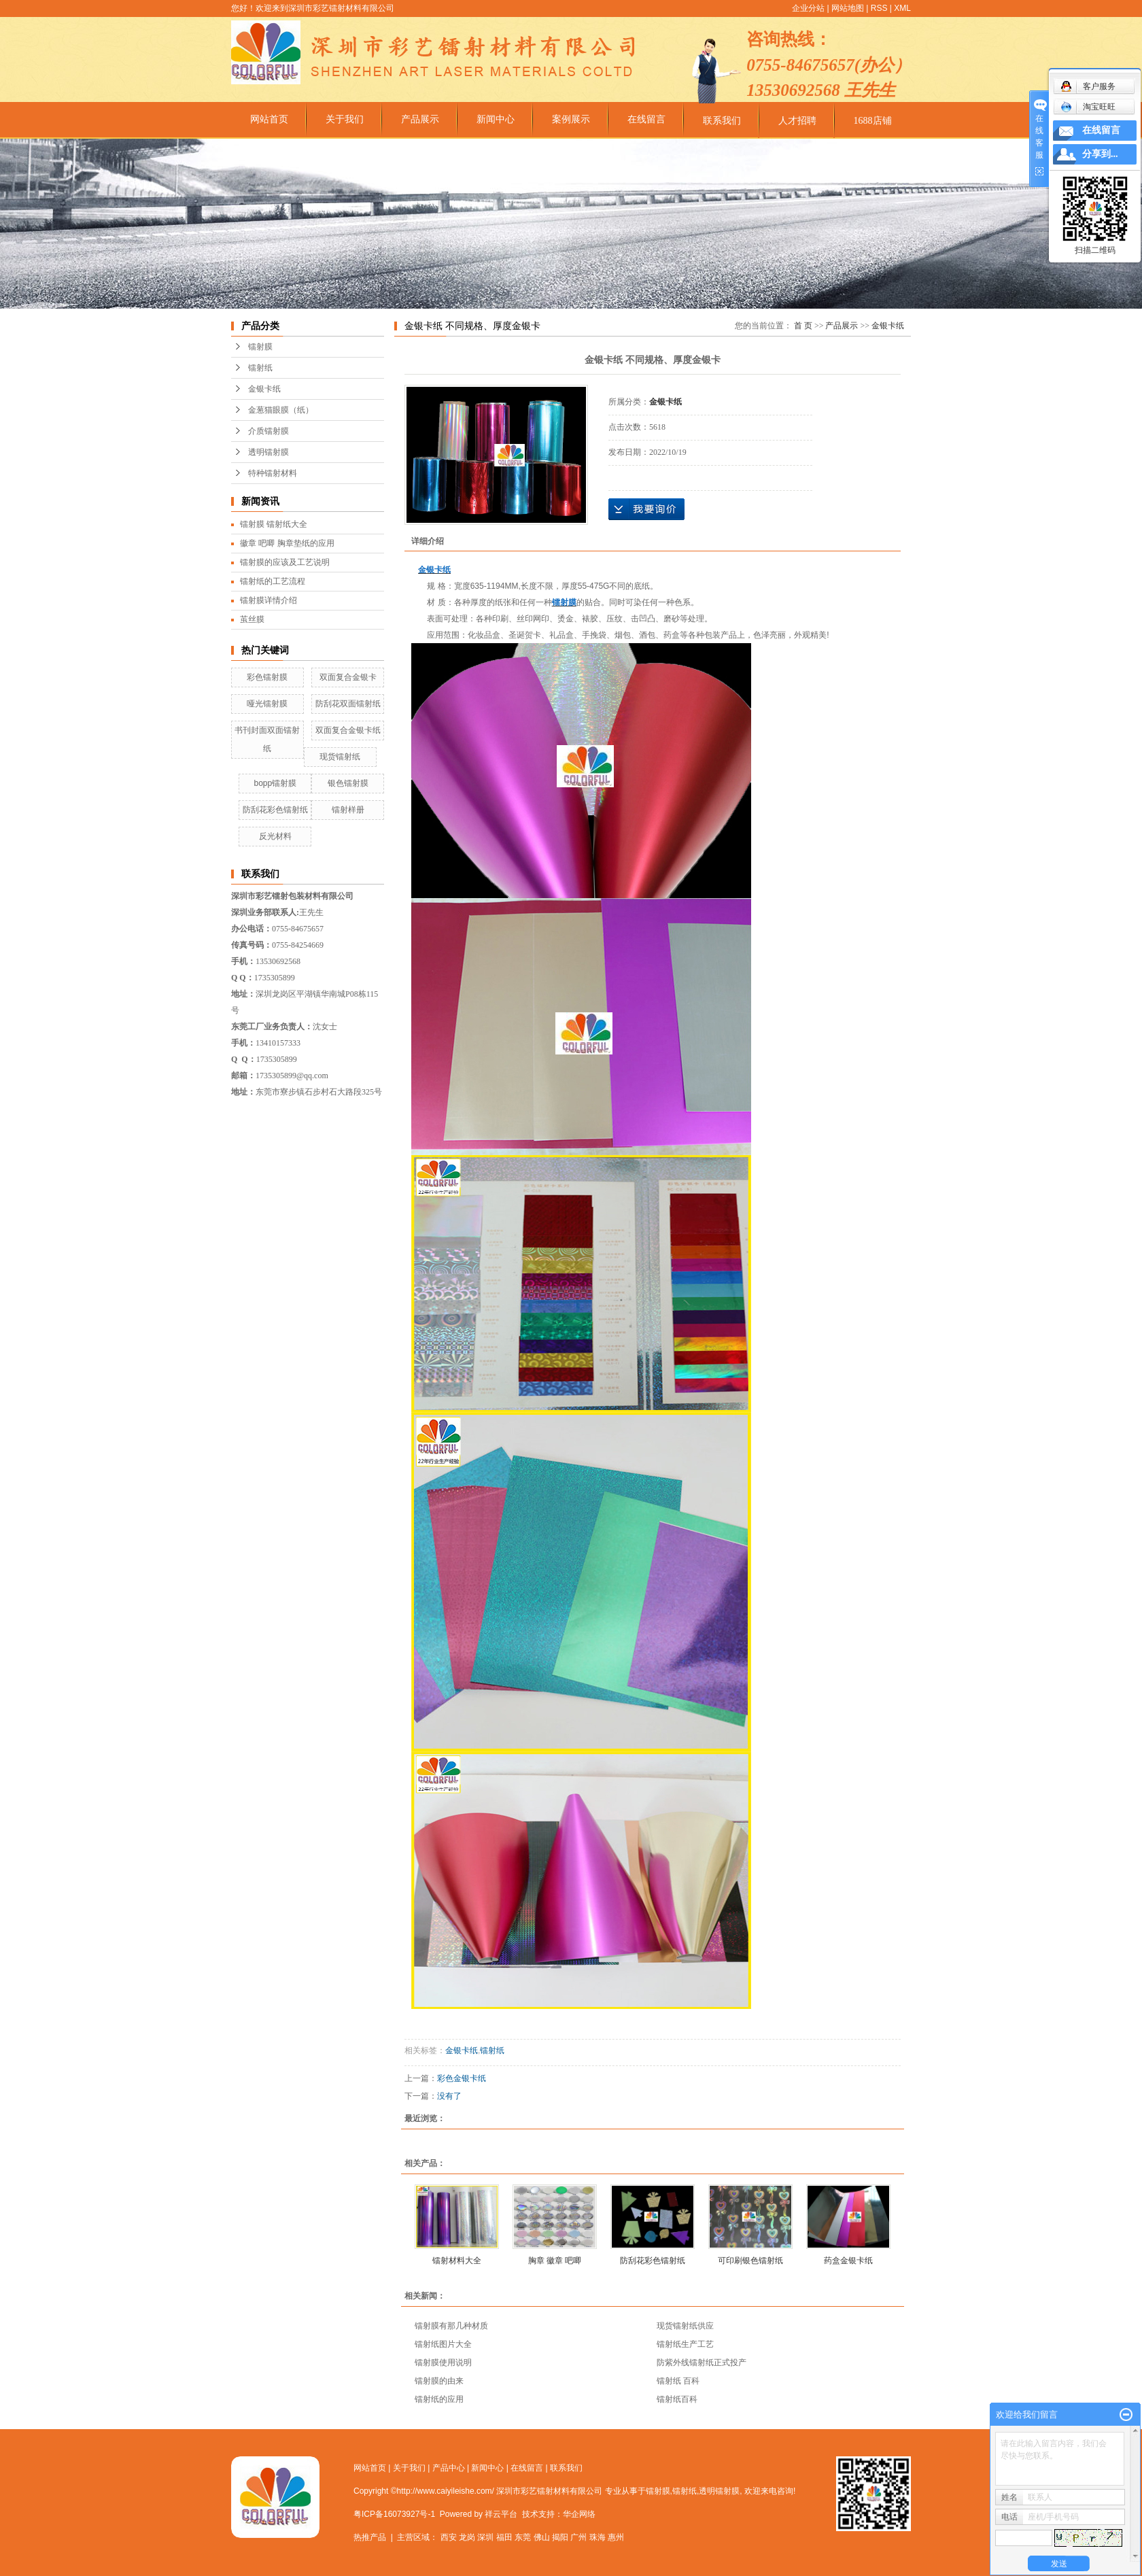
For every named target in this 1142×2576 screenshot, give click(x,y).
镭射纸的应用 (439, 2399)
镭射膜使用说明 (443, 2362)
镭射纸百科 (677, 2399)
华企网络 (579, 2514)
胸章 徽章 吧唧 (555, 2260)
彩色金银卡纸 (461, 2078)
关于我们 (345, 119)
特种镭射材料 (272, 473)
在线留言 (646, 119)
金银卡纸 (264, 389)
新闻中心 (496, 119)
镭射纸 (260, 368)
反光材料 (275, 836)
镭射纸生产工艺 (685, 2344)
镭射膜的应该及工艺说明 (285, 562)
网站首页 (269, 119)
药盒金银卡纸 (848, 2260)
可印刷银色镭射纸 (750, 2260)
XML (902, 8)
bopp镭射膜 (275, 783)
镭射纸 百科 (678, 2381)
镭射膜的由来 (439, 2381)
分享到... (1100, 154)
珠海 (597, 2537)
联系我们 (722, 121)
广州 (578, 2537)
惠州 (616, 2537)
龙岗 (467, 2537)
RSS (879, 8)
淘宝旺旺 (1087, 106)
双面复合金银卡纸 (348, 730)
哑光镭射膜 (267, 703)
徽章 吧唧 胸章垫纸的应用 (287, 543)
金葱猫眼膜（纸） (280, 410)
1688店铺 (873, 121)
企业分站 (808, 8)
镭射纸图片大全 (443, 2344)
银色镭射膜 (348, 783)
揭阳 (560, 2537)
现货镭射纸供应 (685, 2326)
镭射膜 (260, 346)
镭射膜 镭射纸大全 (273, 524)
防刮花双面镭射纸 (348, 703)
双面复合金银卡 (348, 677)
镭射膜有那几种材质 (451, 2326)
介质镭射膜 (268, 431)
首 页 (803, 325)
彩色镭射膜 (267, 677)
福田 (504, 2537)
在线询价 (646, 509)
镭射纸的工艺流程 (272, 581)
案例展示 (571, 119)
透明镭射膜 (268, 452)
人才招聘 (797, 121)
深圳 (485, 2537)
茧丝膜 (252, 619)
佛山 (542, 2537)
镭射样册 (348, 809)
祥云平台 (501, 2514)
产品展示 (420, 119)
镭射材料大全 (456, 2260)
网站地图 (847, 8)
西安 (448, 2537)
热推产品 (369, 2537)
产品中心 (448, 2468)
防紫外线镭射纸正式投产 (701, 2362)
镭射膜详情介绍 (268, 600)
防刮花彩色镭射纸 (275, 809)
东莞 (523, 2537)
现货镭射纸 (339, 756)
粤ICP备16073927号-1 (394, 2514)
